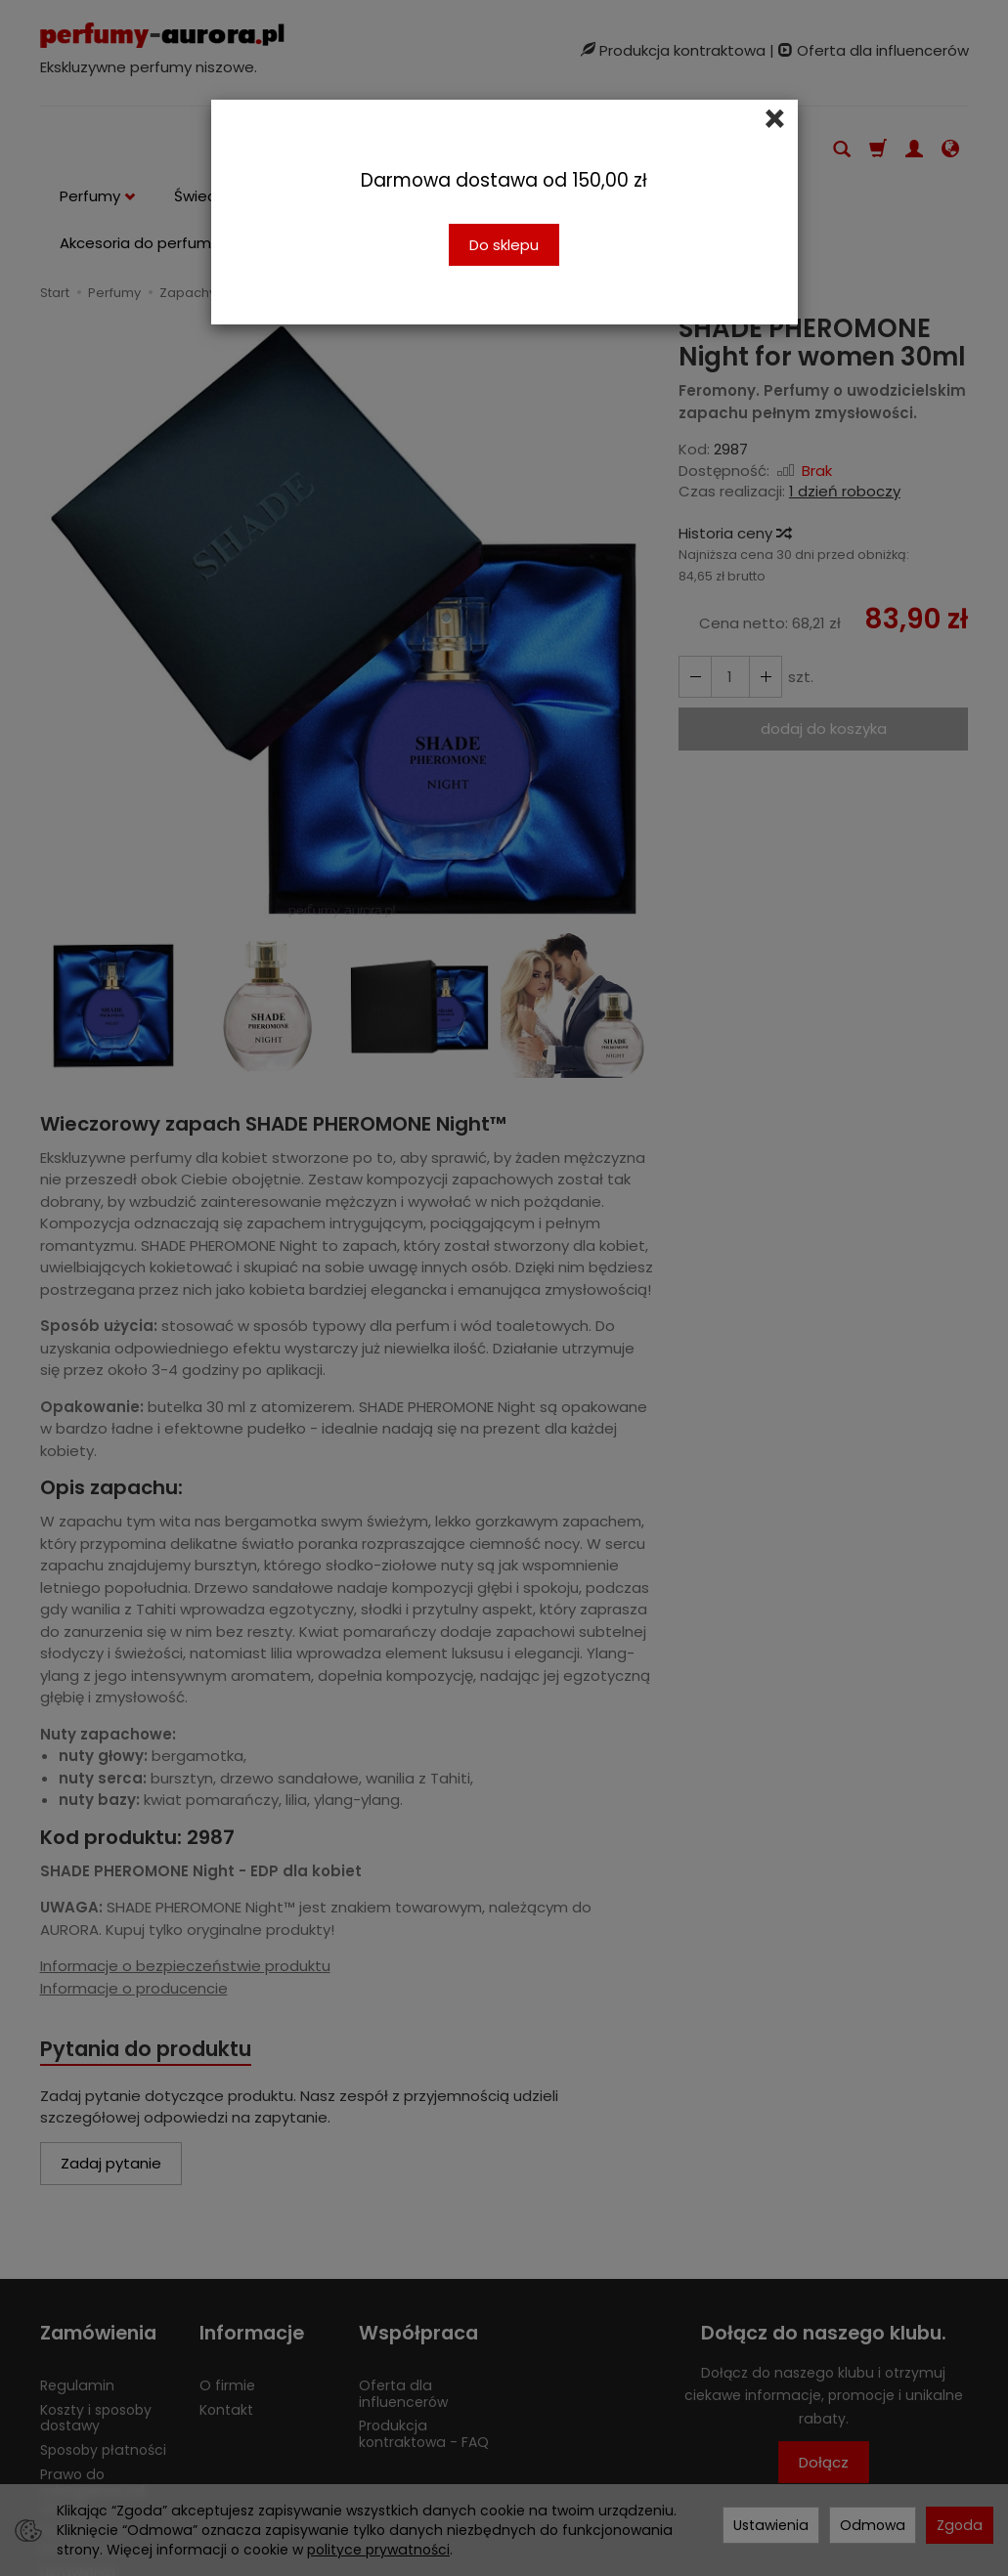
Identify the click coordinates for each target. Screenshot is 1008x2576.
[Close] (775, 119)
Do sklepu (504, 245)
